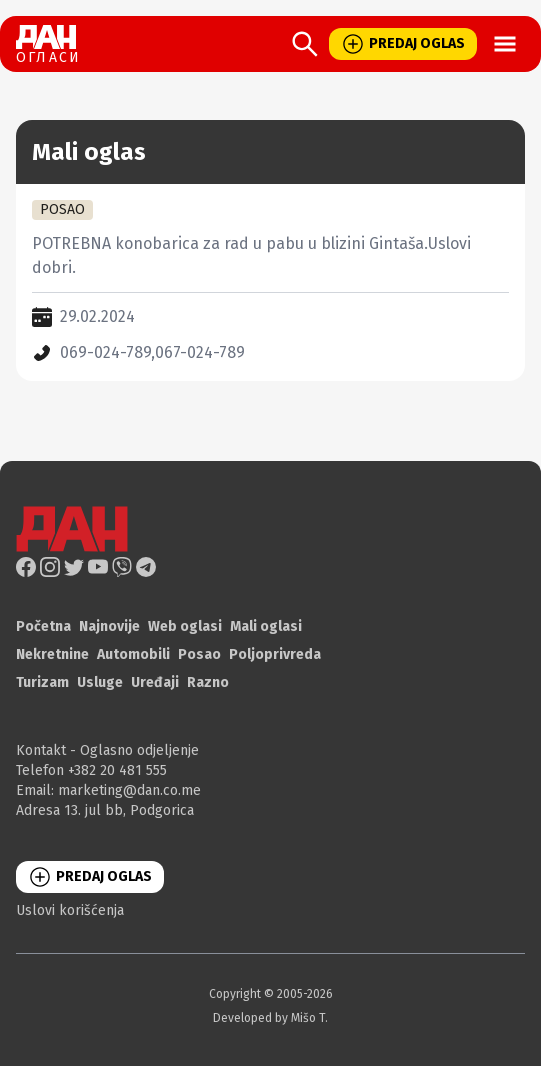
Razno (208, 682)
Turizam (42, 682)
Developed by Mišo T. (270, 1018)
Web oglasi (185, 626)
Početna (43, 626)
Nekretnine (52, 654)
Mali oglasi (266, 626)
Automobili (133, 654)
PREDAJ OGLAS (403, 44)
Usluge (100, 682)
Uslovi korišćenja (70, 910)
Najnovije (109, 626)
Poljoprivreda (275, 654)
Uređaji (155, 682)
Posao (199, 654)
